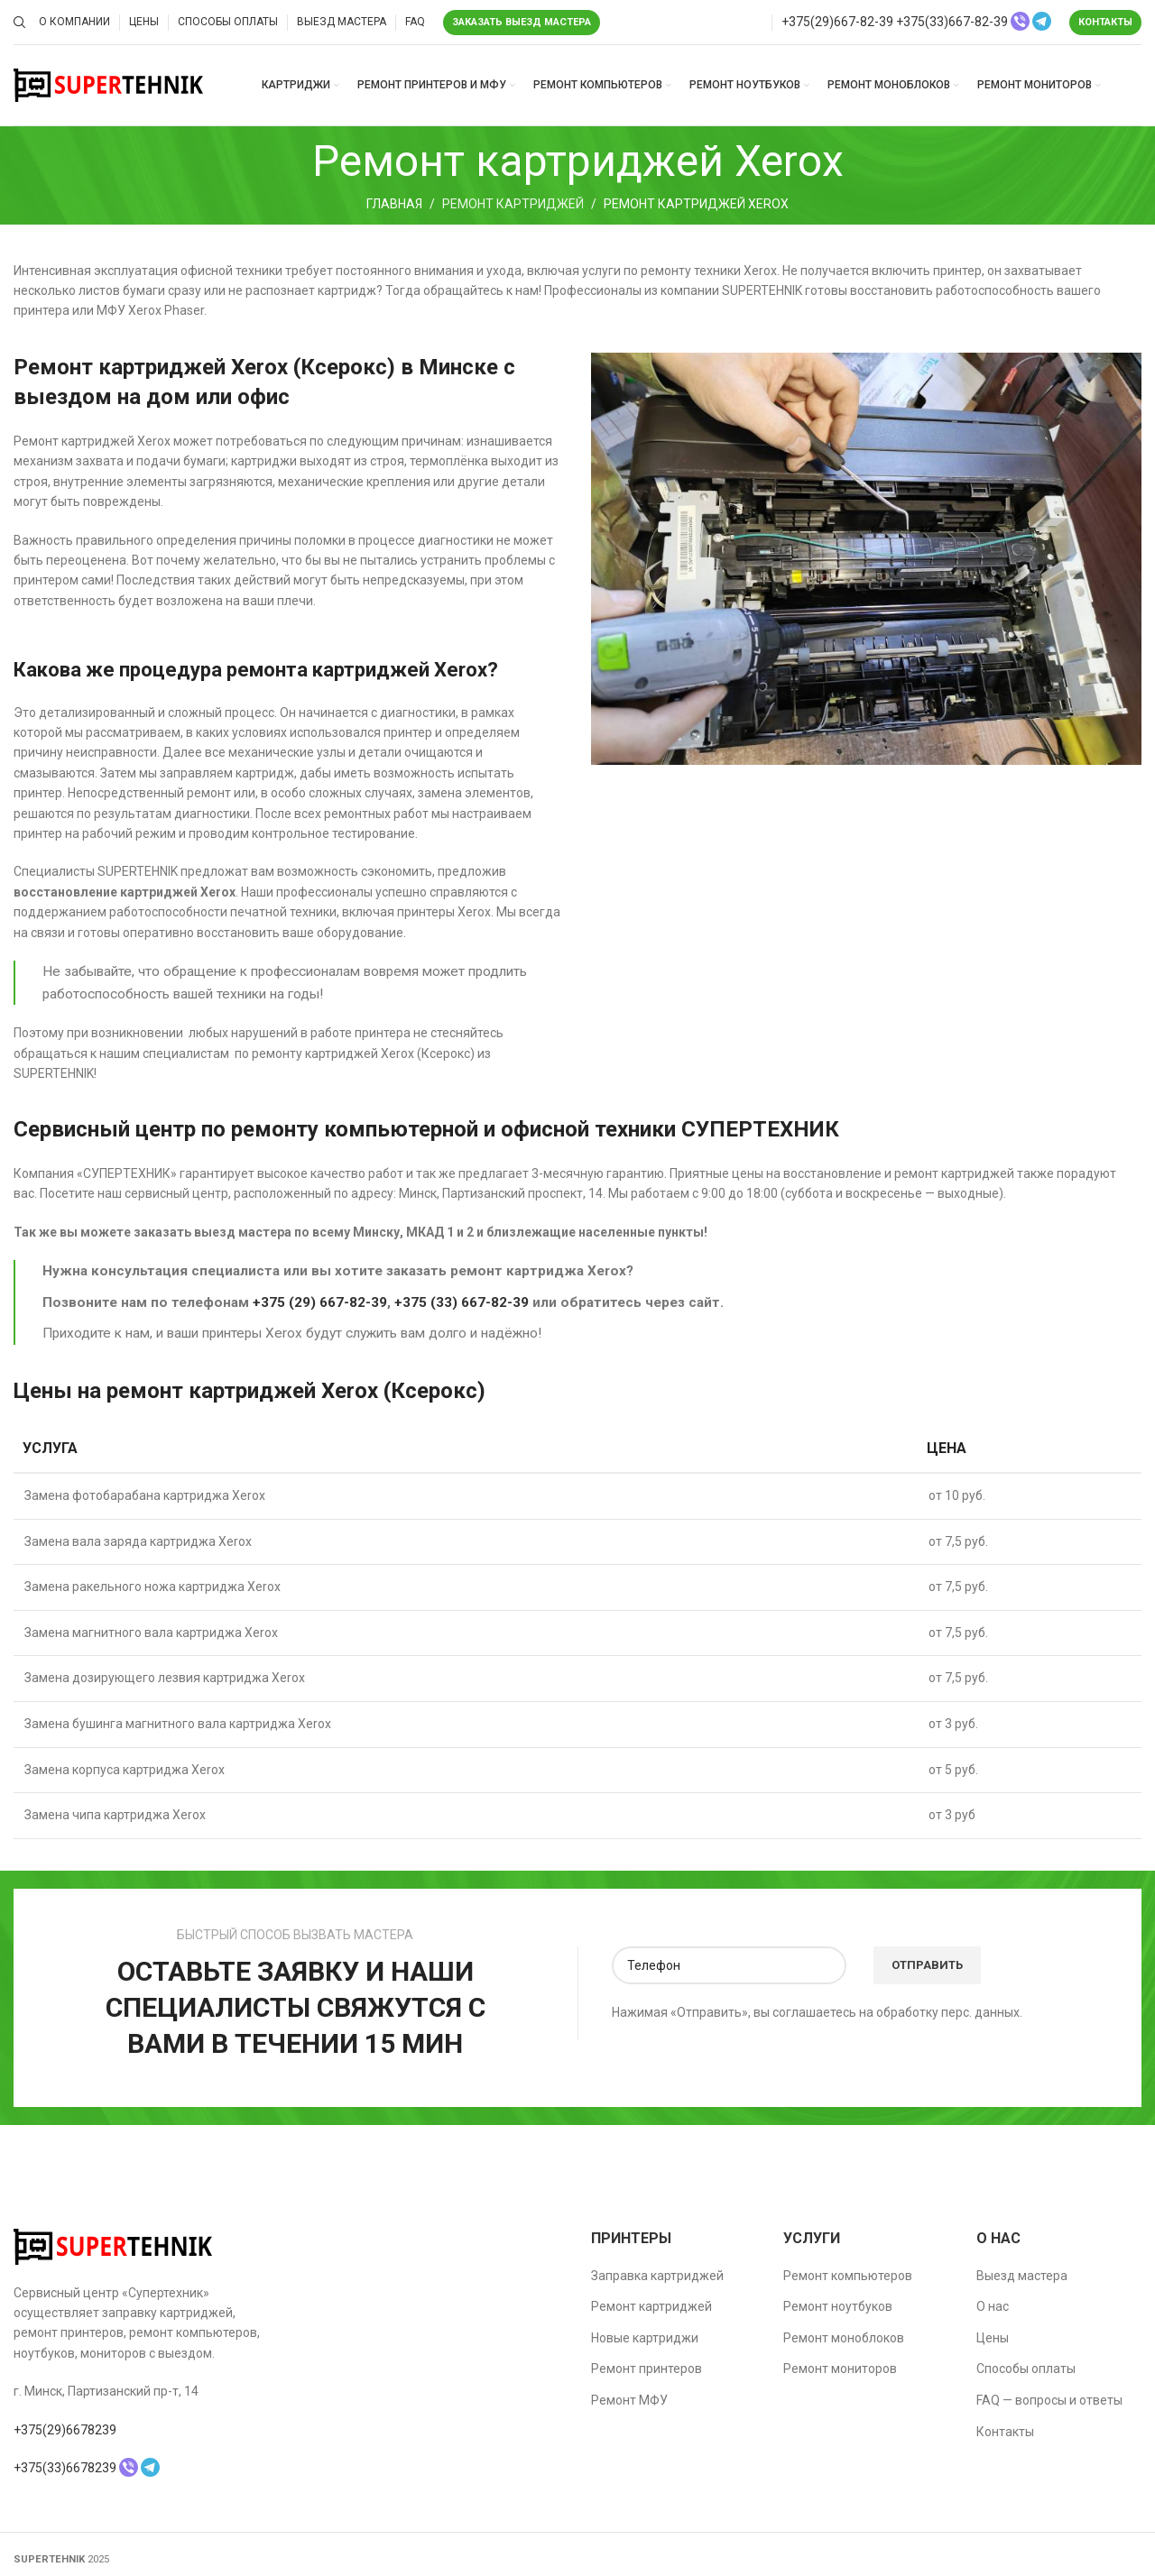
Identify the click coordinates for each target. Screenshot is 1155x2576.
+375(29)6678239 (65, 2430)
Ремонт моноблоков (843, 2338)
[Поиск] (17, 23)
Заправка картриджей (657, 2275)
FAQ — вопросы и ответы (1049, 2400)
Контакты (1105, 22)
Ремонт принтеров (646, 2368)
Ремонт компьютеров (847, 2275)
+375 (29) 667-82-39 (320, 1302)
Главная (394, 204)
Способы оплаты (1026, 2368)
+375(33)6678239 (65, 2468)
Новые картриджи (644, 2338)
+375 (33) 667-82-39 (461, 1302)
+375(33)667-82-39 (952, 21)
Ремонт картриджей (513, 204)
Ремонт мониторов (840, 2368)
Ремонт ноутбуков (837, 2306)
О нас (992, 2306)
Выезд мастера (1021, 2275)
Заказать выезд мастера (521, 22)
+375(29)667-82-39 (837, 21)
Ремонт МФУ (629, 2400)
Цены (992, 2338)
